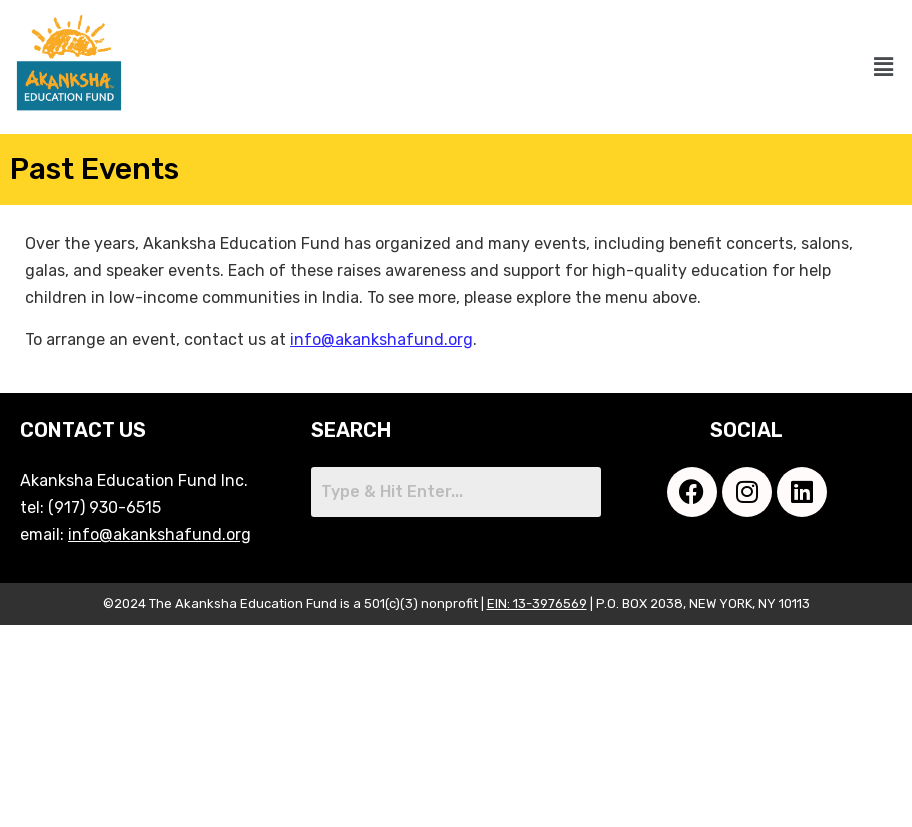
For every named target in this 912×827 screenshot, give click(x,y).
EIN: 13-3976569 (537, 603)
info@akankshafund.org (381, 339)
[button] (884, 67)
